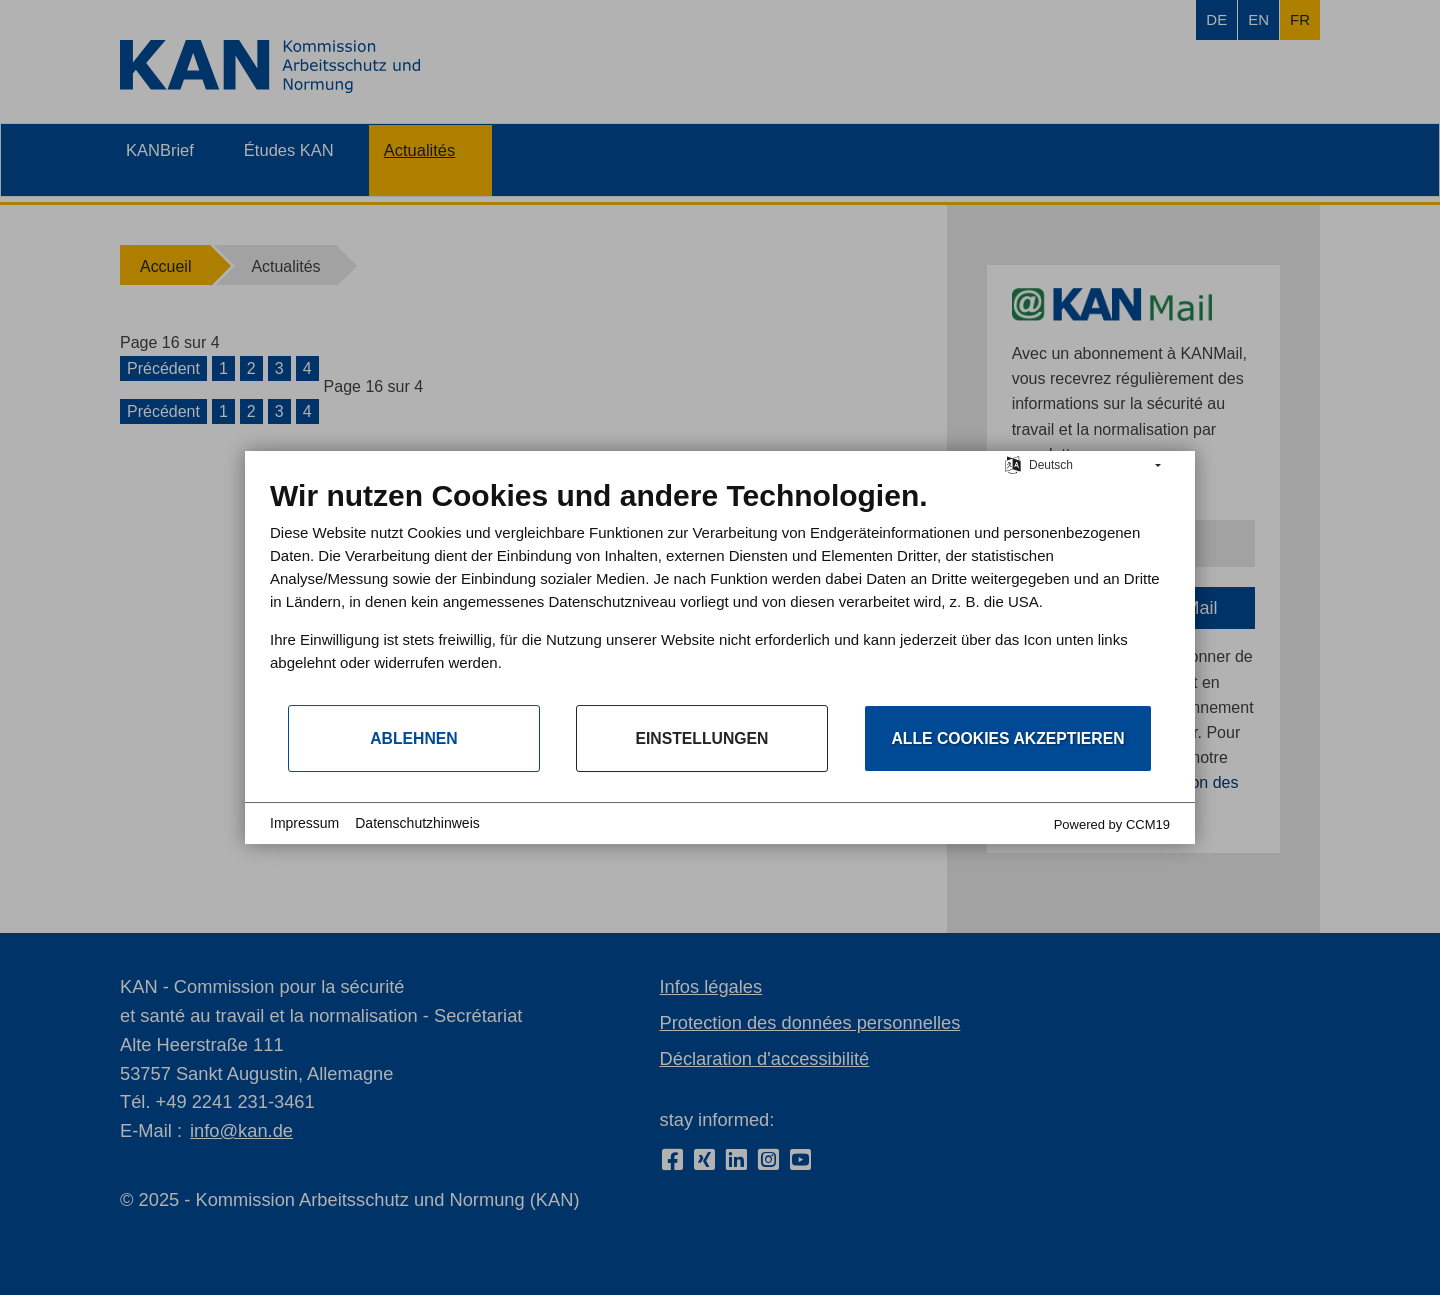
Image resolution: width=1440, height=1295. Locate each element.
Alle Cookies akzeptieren (1007, 738)
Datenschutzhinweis (417, 823)
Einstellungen (701, 738)
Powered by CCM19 (1112, 824)
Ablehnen (414, 738)
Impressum (304, 823)
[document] (720, 590)
